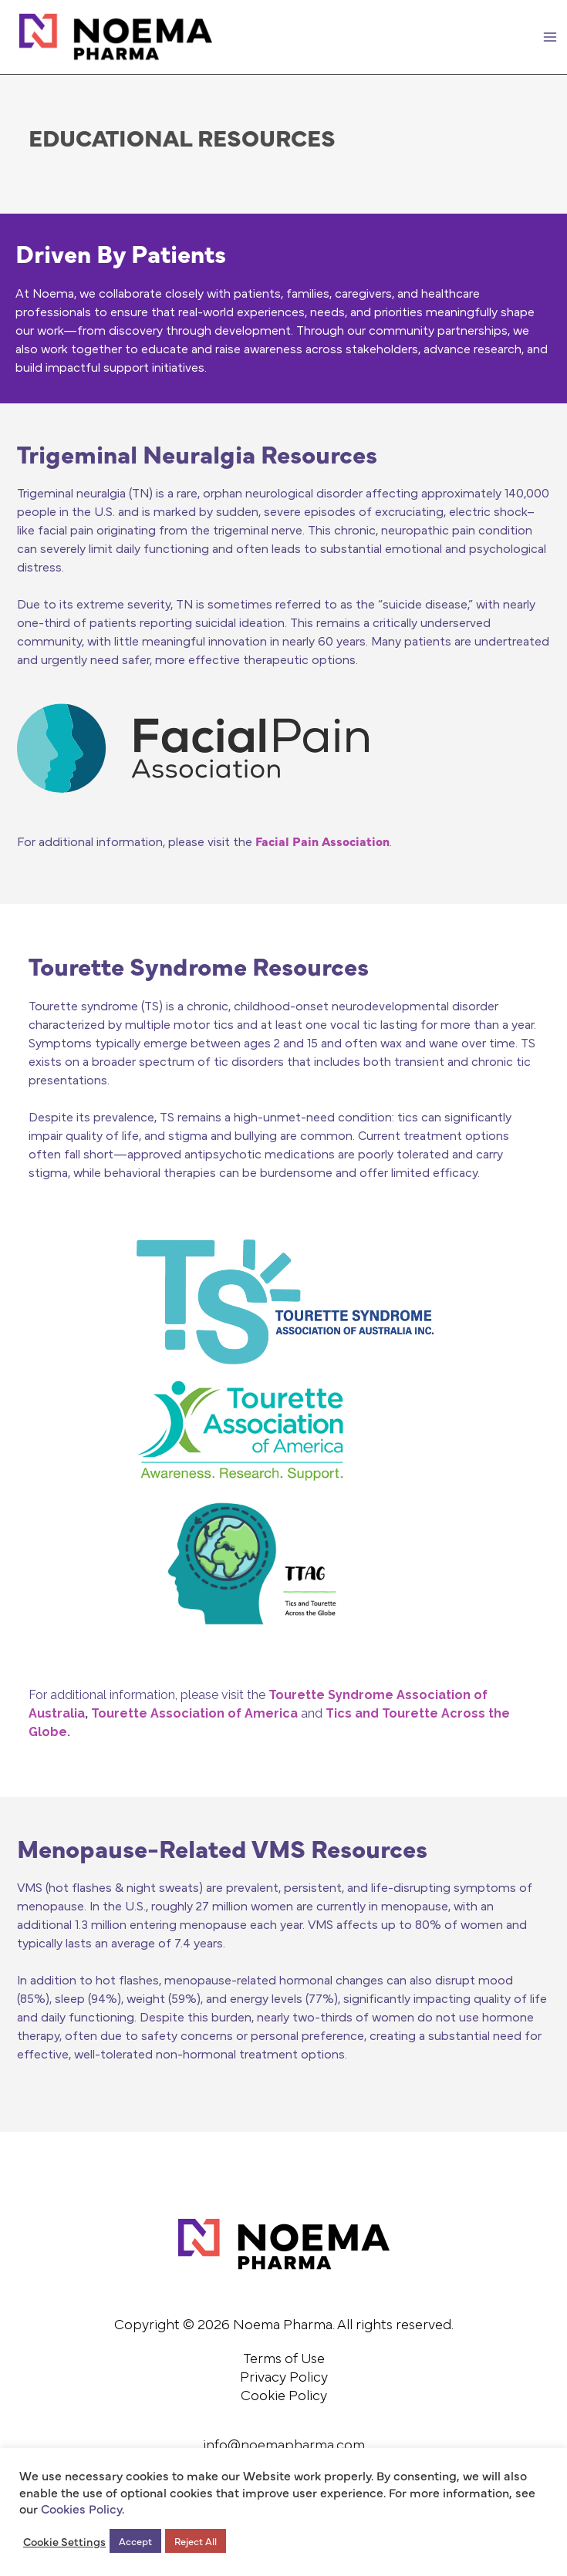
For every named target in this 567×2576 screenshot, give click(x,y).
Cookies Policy (81, 2508)
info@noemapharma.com (284, 2446)
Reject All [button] (195, 2540)
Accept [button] (135, 2540)
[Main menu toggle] (550, 37)
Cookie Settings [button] (64, 2541)
